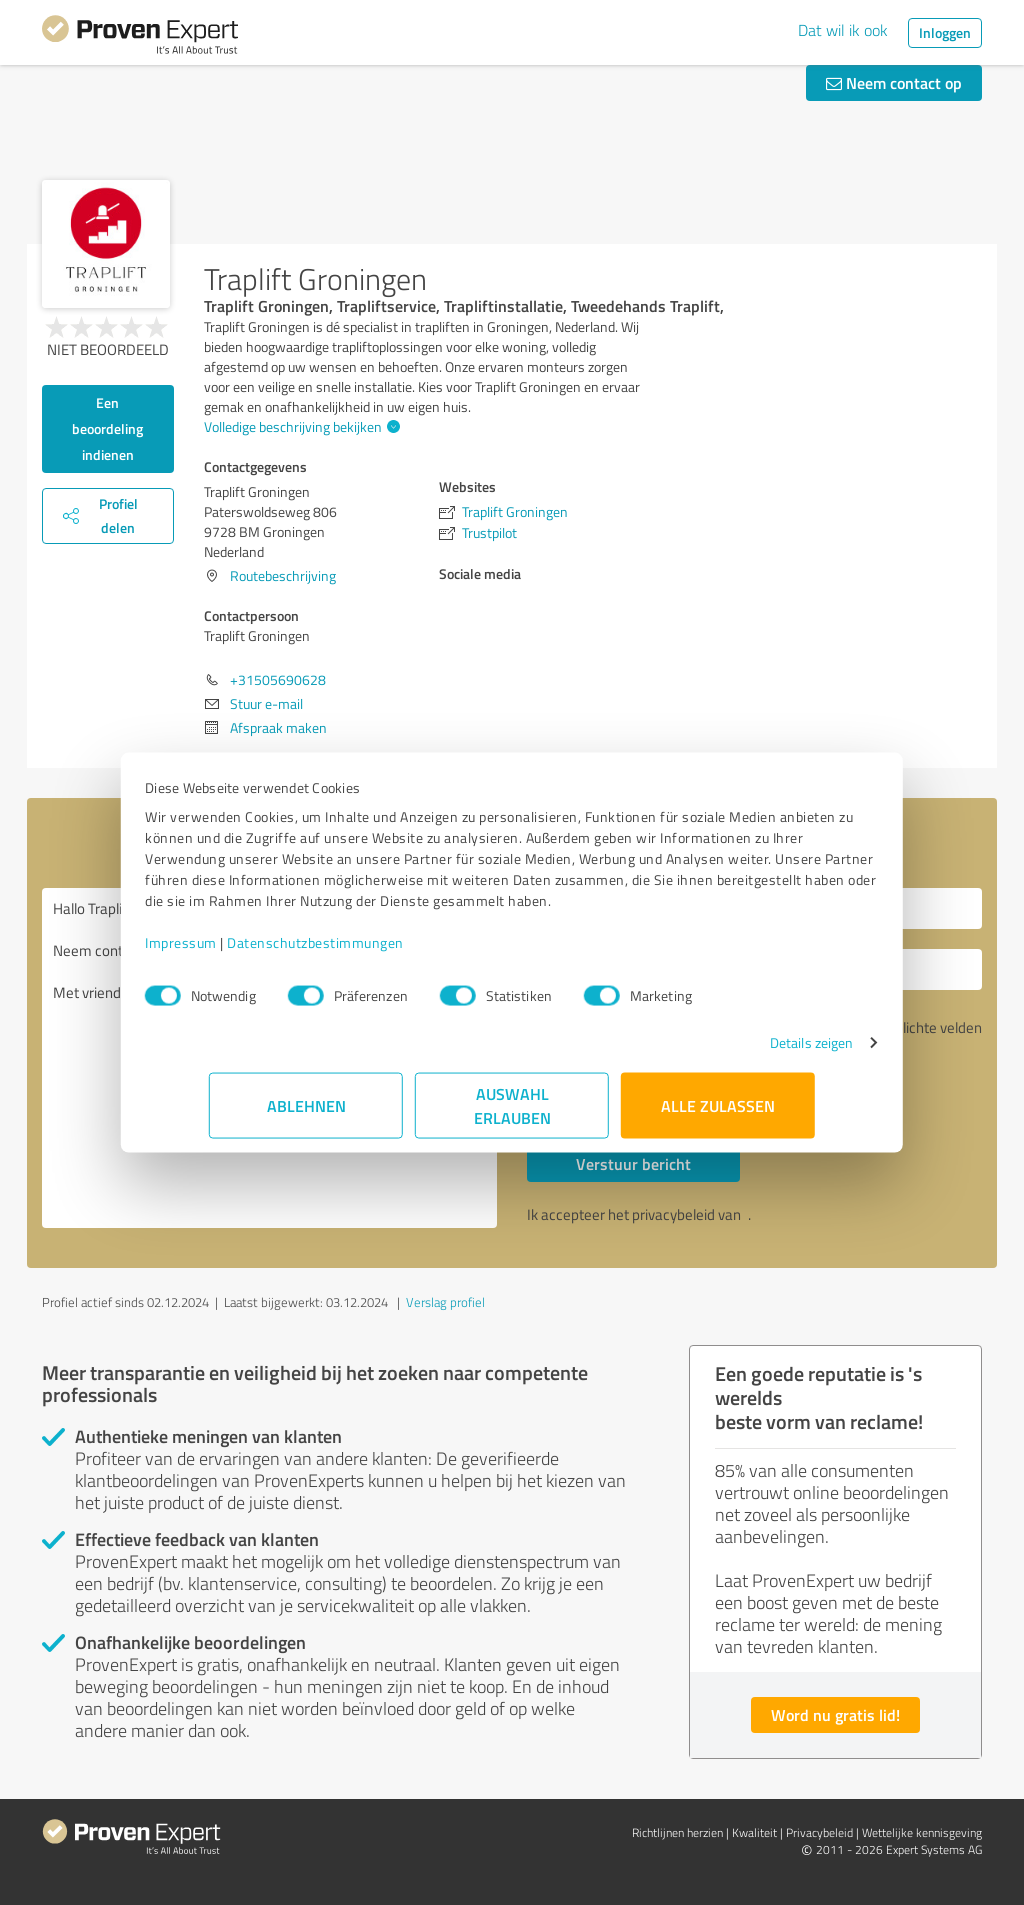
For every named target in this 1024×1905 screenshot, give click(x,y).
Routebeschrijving (283, 575)
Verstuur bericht (633, 1163)
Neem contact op (894, 82)
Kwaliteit (754, 1832)
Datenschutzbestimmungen (379, 952)
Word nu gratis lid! (835, 1714)
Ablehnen (306, 1115)
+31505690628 (278, 679)
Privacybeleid (819, 1832)
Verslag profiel (445, 1302)
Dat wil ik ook (843, 30)
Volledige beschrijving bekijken (299, 426)
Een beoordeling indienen (107, 428)
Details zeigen (747, 1052)
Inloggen (945, 32)
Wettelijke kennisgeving (922, 1832)
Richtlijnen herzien (677, 1832)
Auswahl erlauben (512, 1115)
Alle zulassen (718, 1115)
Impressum (245, 952)
